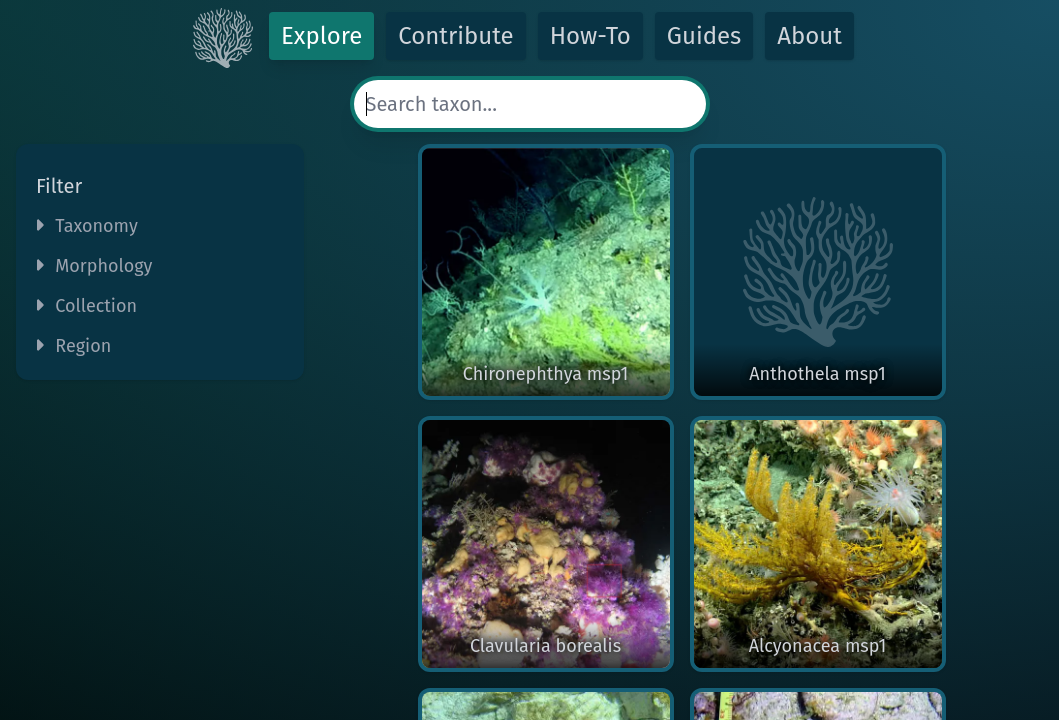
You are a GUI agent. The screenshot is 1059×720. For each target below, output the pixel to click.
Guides (704, 36)
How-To (590, 36)
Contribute (455, 36)
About (809, 36)
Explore (321, 36)
